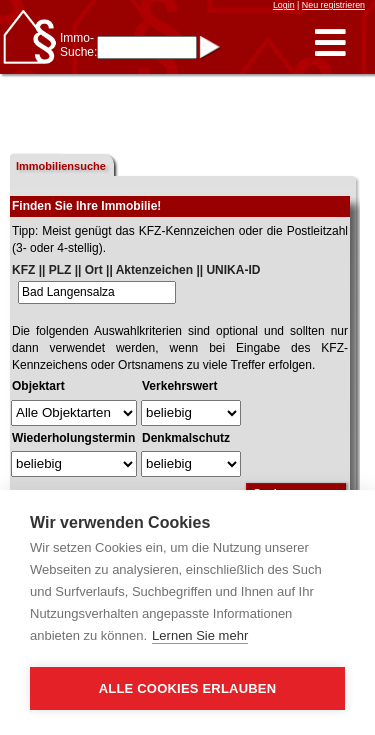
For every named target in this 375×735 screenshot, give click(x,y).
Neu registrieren (333, 5)
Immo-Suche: (78, 45)
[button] (330, 43)
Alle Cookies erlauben (188, 688)
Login (284, 5)
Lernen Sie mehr (200, 635)
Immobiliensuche (61, 166)
